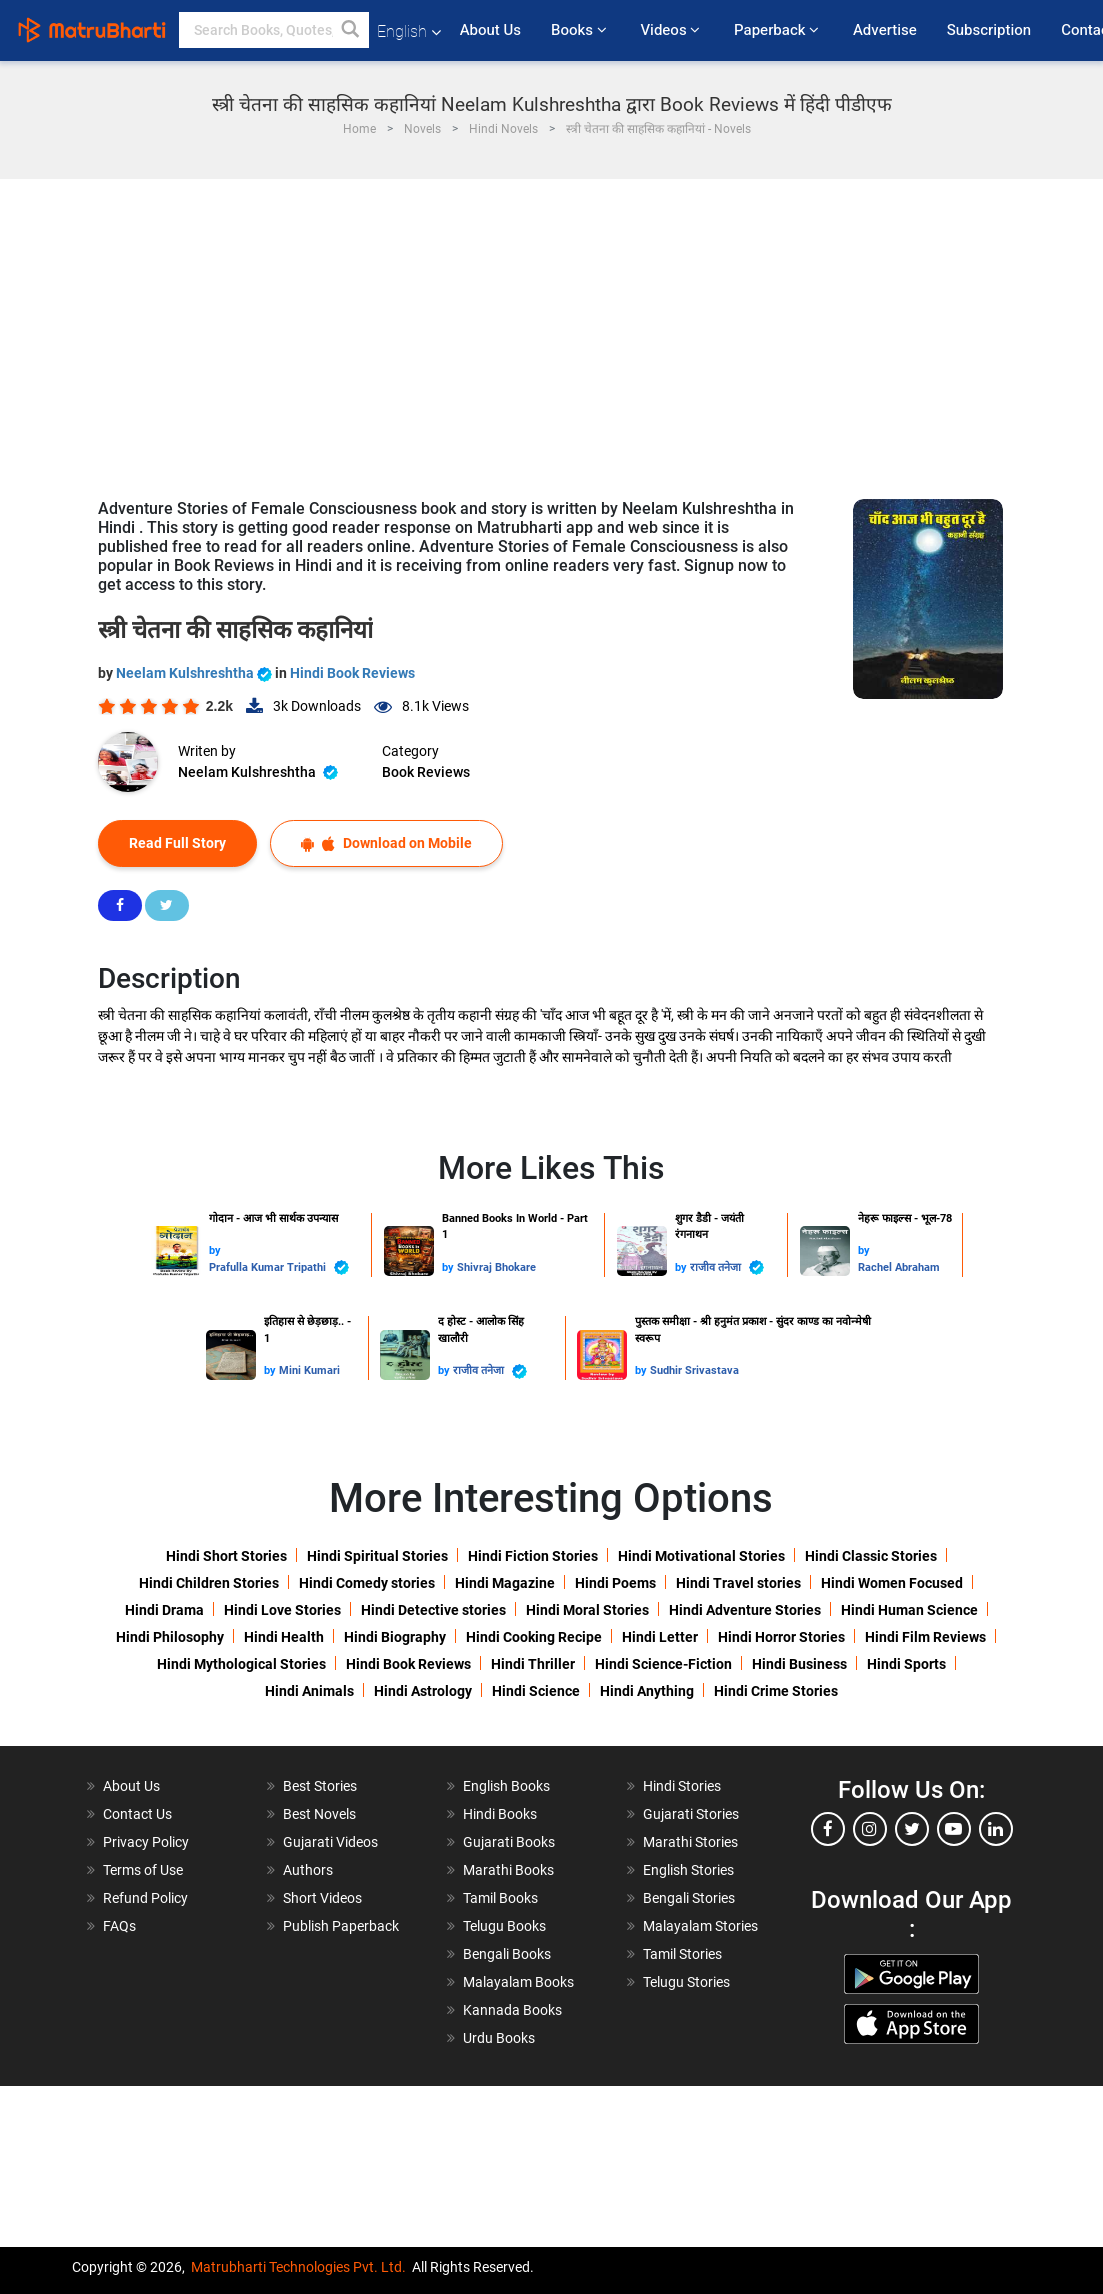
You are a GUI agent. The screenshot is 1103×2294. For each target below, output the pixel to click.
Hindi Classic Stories (871, 1556)
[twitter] (912, 1829)
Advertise (885, 30)
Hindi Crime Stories (776, 1691)
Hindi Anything (647, 1691)
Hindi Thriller (533, 1664)
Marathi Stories (690, 1842)
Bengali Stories (689, 1898)
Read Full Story (177, 843)
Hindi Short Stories (226, 1556)
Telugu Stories (686, 1982)
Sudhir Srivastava (694, 1370)
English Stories (688, 1870)
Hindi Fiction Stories (533, 1556)
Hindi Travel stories (738, 1583)
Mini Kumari (309, 1370)
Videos (672, 30)
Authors (308, 1870)
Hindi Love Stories (282, 1610)
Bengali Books (507, 1954)
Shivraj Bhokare (496, 1267)
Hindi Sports (906, 1664)
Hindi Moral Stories (587, 1610)
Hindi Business (799, 1664)
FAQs (119, 1926)
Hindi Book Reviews (352, 673)
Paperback (778, 30)
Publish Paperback (341, 1926)
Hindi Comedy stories (367, 1583)
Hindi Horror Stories (781, 1637)
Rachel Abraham (899, 1267)
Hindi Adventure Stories (745, 1610)
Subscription (989, 30)
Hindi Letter (660, 1637)
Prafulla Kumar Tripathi (279, 1267)
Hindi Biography (395, 1637)
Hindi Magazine (505, 1583)
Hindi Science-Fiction (663, 1664)
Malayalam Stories (700, 1926)
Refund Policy (145, 1898)
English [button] (409, 31)
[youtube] (954, 1829)
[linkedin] (996, 1829)
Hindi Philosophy (170, 1637)
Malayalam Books (518, 1982)
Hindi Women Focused (892, 1583)
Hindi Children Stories (209, 1583)
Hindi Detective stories (433, 1610)
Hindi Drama (164, 1610)
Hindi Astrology (423, 1691)
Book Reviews (426, 772)
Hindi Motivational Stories (701, 1556)
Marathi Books (508, 1870)
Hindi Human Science (909, 1610)
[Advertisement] (552, 329)
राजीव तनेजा (727, 1267)
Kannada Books (512, 2010)
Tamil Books (500, 1898)
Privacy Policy (146, 1842)
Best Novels (319, 1814)
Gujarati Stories (691, 1814)
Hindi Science (536, 1691)
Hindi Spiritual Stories (377, 1556)
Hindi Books (500, 1814)
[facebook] (828, 1829)
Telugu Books (504, 1926)
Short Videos (322, 1898)
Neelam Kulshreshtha (195, 673)
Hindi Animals (309, 1691)
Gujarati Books (509, 1842)
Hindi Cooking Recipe (534, 1637)
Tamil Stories (682, 1954)
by (215, 1250)
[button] (351, 30)
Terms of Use (143, 1870)
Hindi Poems (615, 1583)
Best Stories (320, 1786)
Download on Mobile (386, 843)
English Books (506, 1786)
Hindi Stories (682, 1786)
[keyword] (274, 30)
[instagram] (870, 1829)
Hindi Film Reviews (925, 1637)
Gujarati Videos (330, 1842)
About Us (490, 30)
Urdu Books (499, 2038)
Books (580, 30)
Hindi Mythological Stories (241, 1664)
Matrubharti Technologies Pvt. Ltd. (298, 2267)
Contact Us (137, 1814)
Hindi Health (284, 1637)
